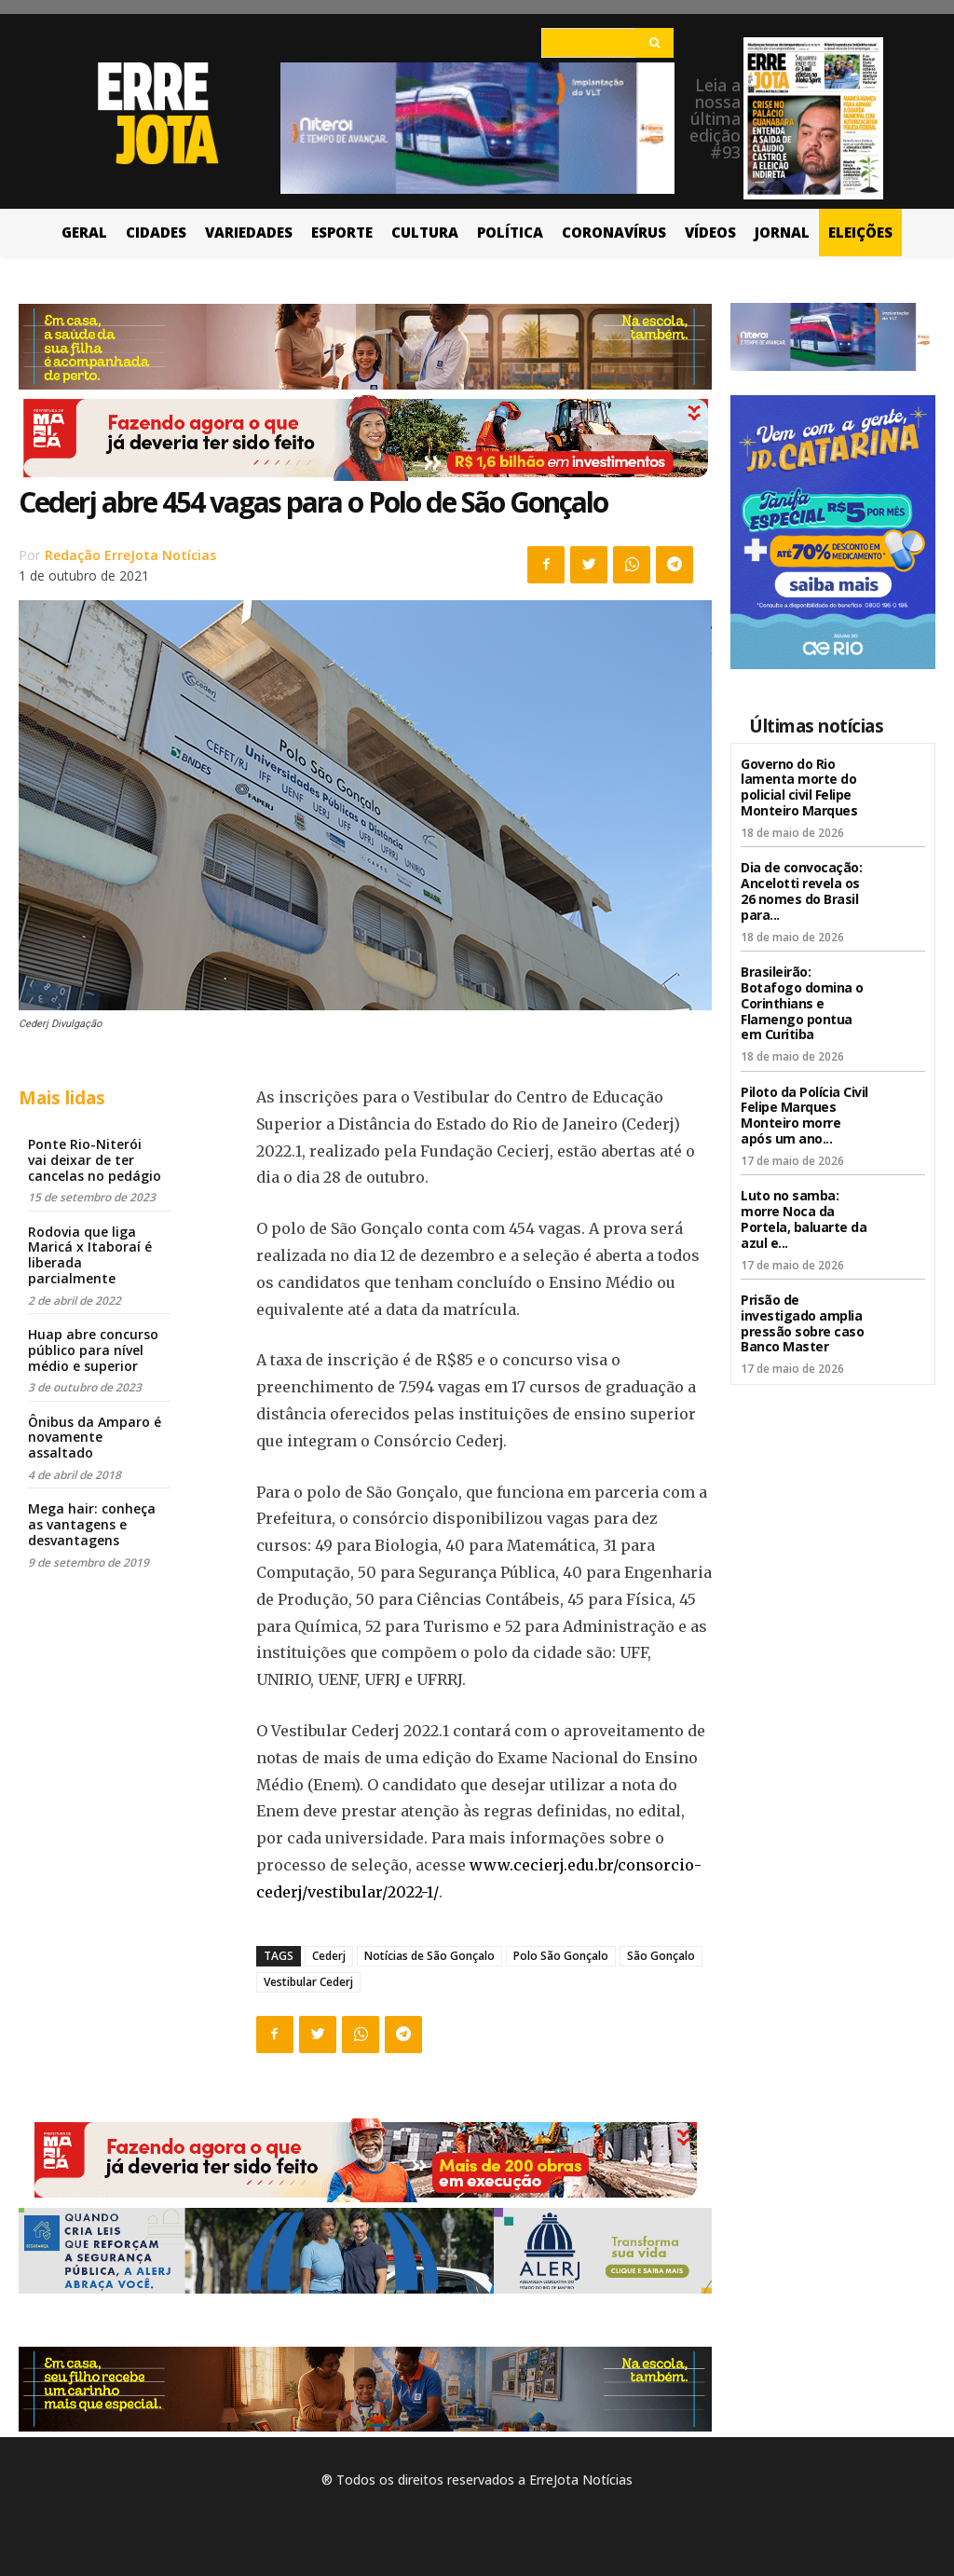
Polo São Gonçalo (560, 1956)
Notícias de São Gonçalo (429, 1956)
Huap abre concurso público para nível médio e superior (93, 1350)
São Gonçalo (661, 1956)
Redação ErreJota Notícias (130, 555)
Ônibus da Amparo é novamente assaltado (94, 1437)
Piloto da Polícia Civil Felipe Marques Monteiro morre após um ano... (804, 1114)
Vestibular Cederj (308, 1982)
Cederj (329, 1956)
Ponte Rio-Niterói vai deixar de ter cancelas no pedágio (94, 1160)
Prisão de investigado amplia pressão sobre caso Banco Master (802, 1322)
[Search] (654, 43)
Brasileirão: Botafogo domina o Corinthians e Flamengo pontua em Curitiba (802, 1003)
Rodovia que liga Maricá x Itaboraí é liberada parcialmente (90, 1255)
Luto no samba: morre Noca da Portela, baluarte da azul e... (803, 1218)
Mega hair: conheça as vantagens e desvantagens (92, 1524)
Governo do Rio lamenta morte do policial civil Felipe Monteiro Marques (799, 787)
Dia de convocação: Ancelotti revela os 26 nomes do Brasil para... (801, 890)
